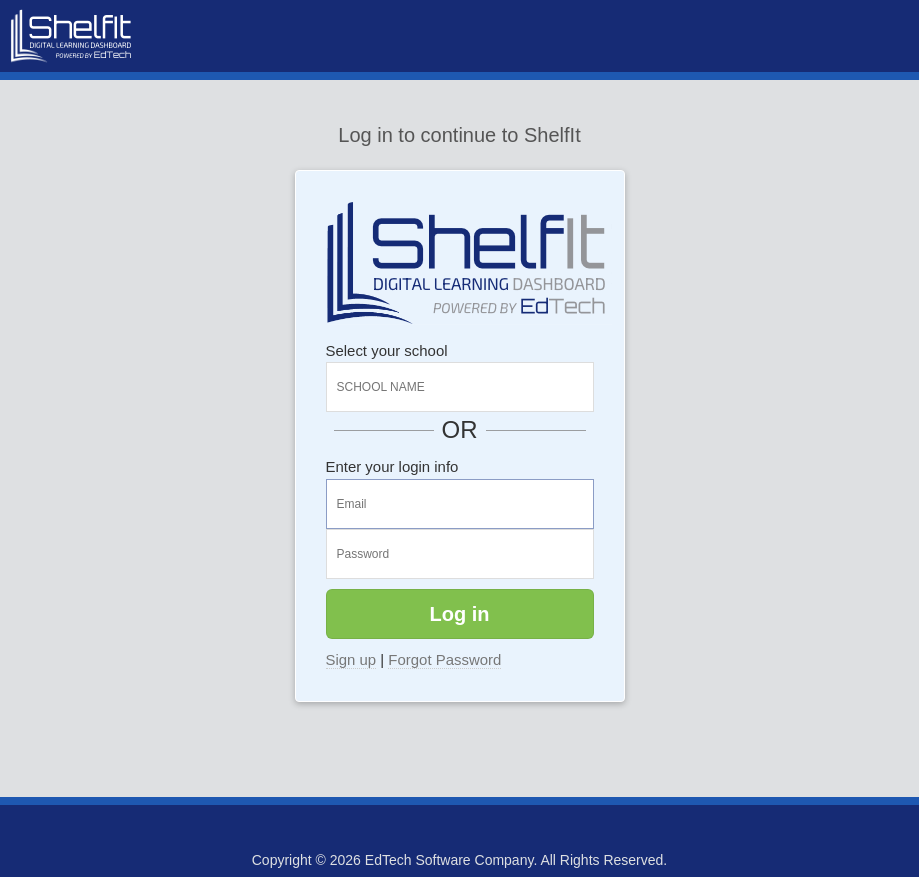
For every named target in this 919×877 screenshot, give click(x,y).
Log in (460, 614)
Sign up (351, 659)
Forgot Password (444, 659)
